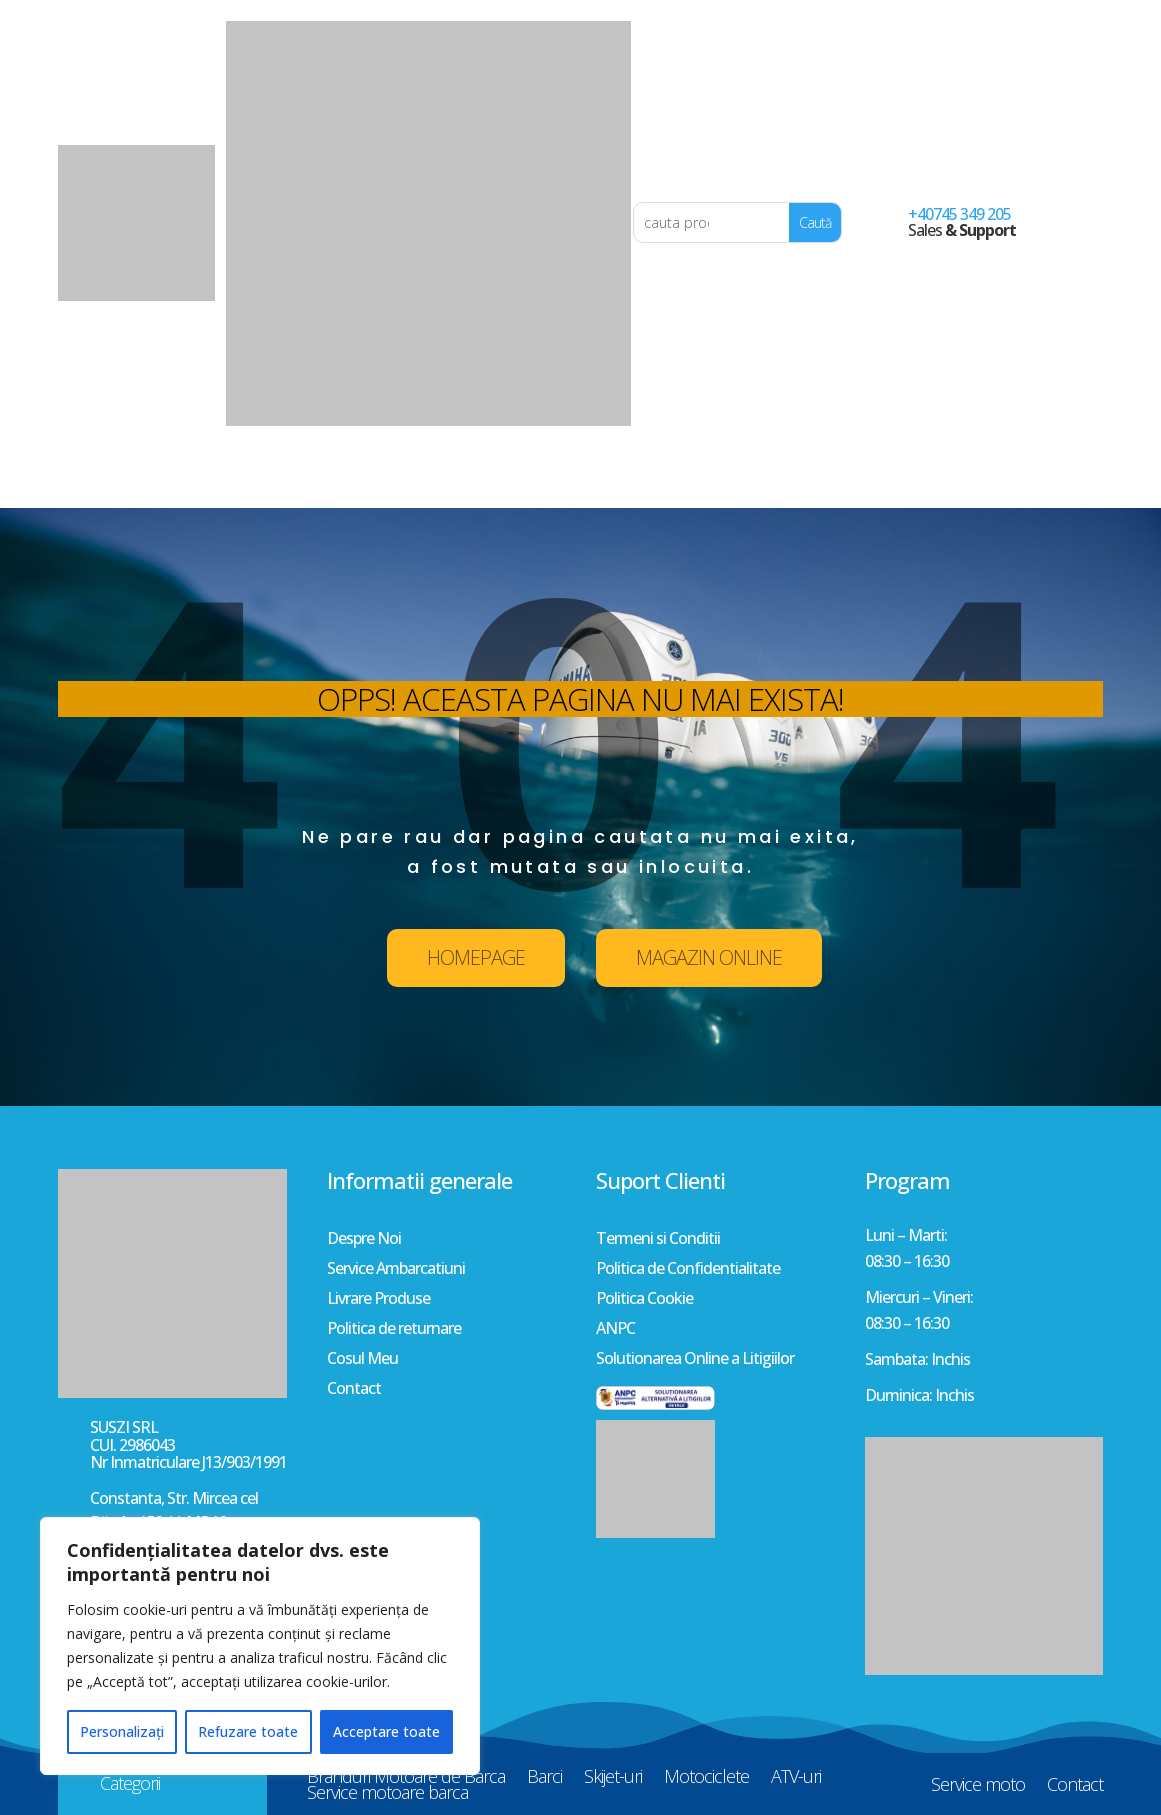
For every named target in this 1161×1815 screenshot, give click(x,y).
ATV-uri (796, 473)
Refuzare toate (248, 1731)
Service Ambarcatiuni (396, 1270)
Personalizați (122, 1731)
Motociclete (706, 473)
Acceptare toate (386, 1731)
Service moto (978, 481)
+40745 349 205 (959, 214)
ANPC (615, 1330)
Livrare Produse (378, 1300)
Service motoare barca (387, 489)
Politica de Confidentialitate (688, 1270)
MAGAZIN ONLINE (709, 957)
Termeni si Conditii (658, 1240)
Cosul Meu (362, 1360)
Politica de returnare (394, 1330)
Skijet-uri (613, 473)
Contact (1075, 481)
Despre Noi (364, 1240)
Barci (544, 473)
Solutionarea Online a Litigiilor (695, 1360)
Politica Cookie (644, 1300)
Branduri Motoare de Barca (406, 473)
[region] (260, 1646)
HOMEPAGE (476, 957)
